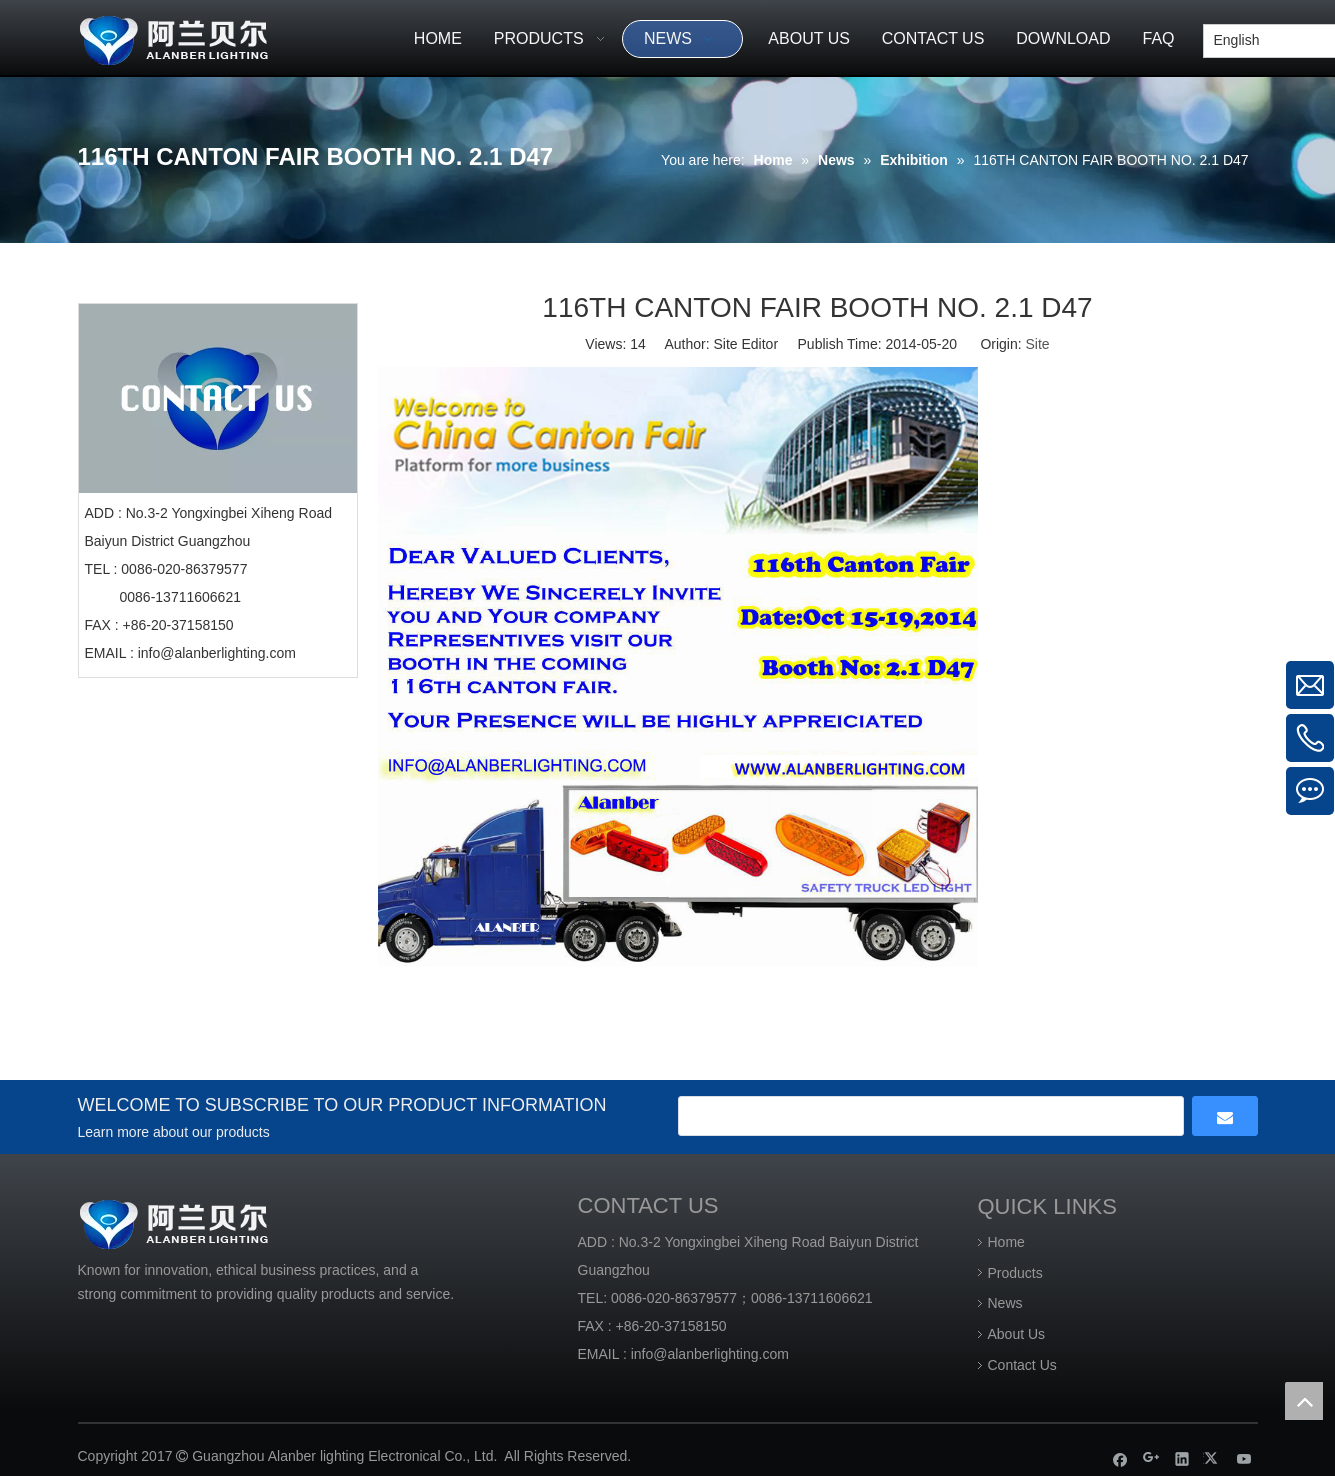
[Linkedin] (1182, 1458)
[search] (931, 1116)
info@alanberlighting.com (217, 653)
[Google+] (1151, 1458)
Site (1038, 344)
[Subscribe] (1225, 1116)
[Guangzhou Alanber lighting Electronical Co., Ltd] (203, 37)
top (1304, 1401)
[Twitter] (1213, 1458)
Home (1006, 1242)
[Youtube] (1244, 1458)
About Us (1017, 1334)
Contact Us (1022, 1365)
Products (1015, 1273)
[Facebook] (1120, 1458)
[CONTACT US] (218, 398)
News (1005, 1303)
